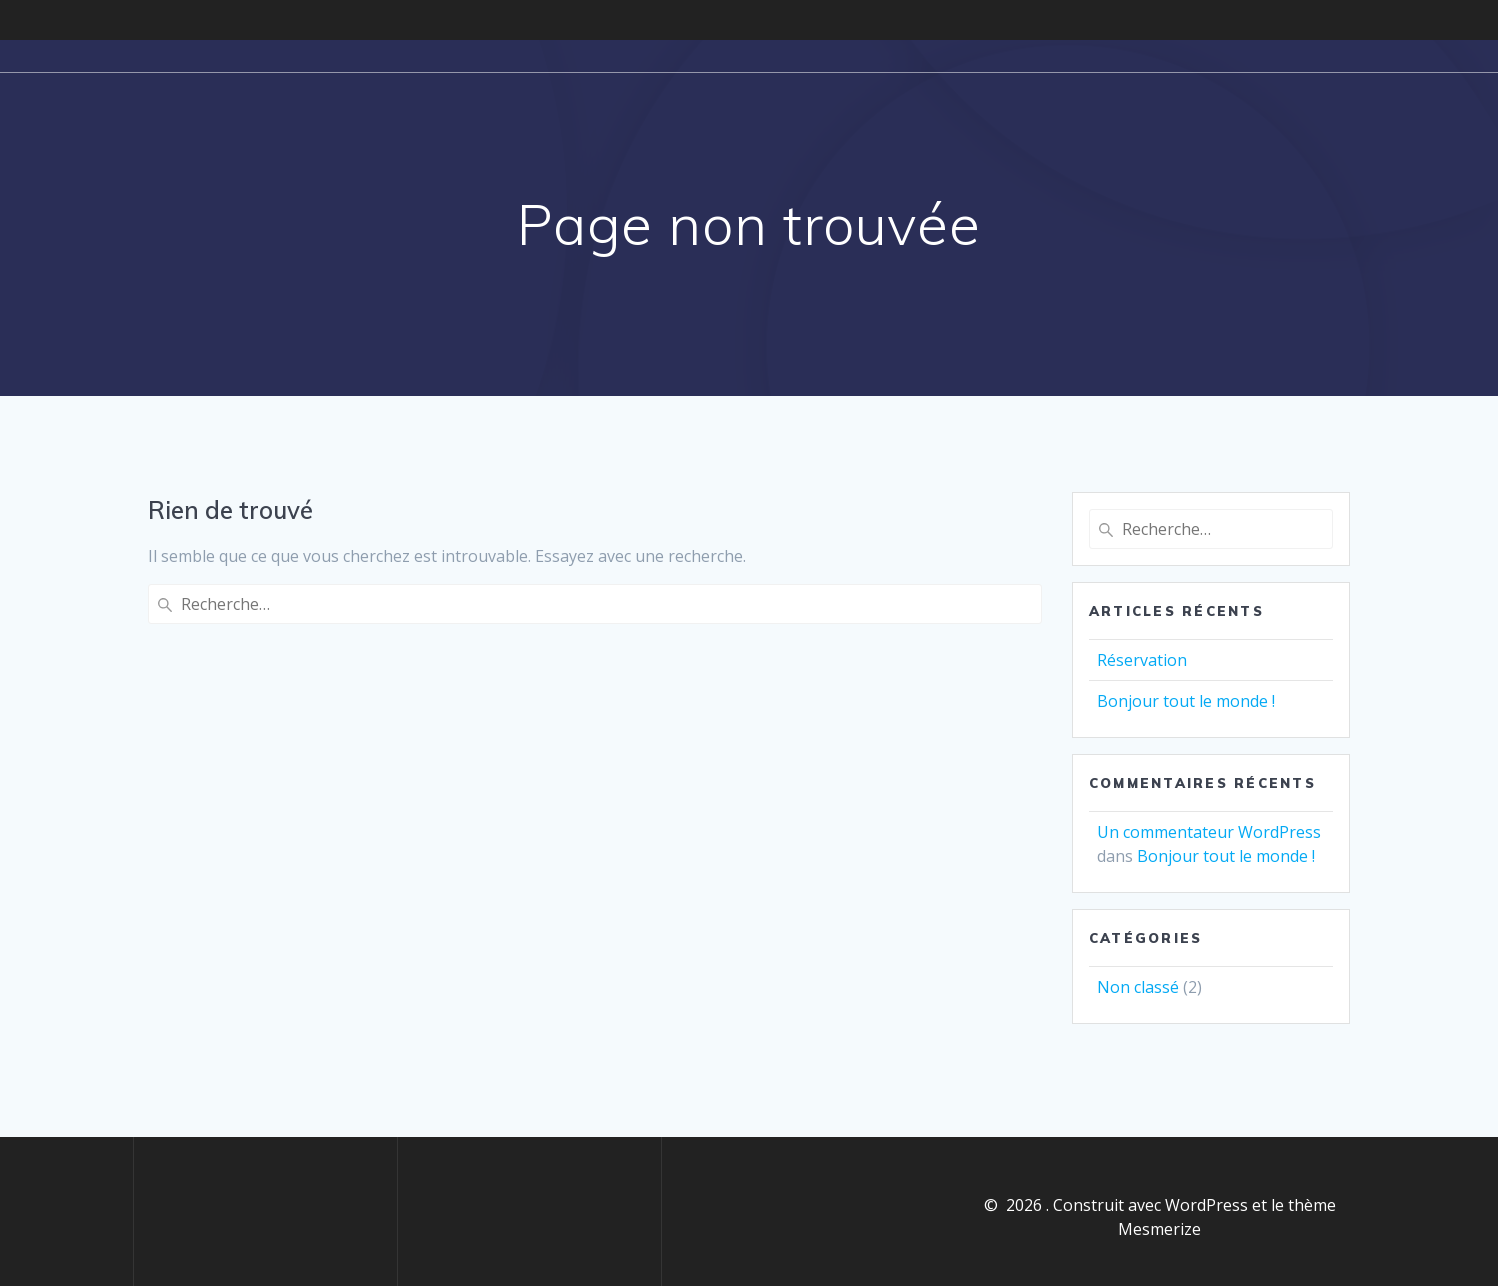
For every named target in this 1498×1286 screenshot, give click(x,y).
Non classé (1138, 987)
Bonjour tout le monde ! (1186, 701)
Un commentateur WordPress (1209, 832)
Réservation (1142, 660)
